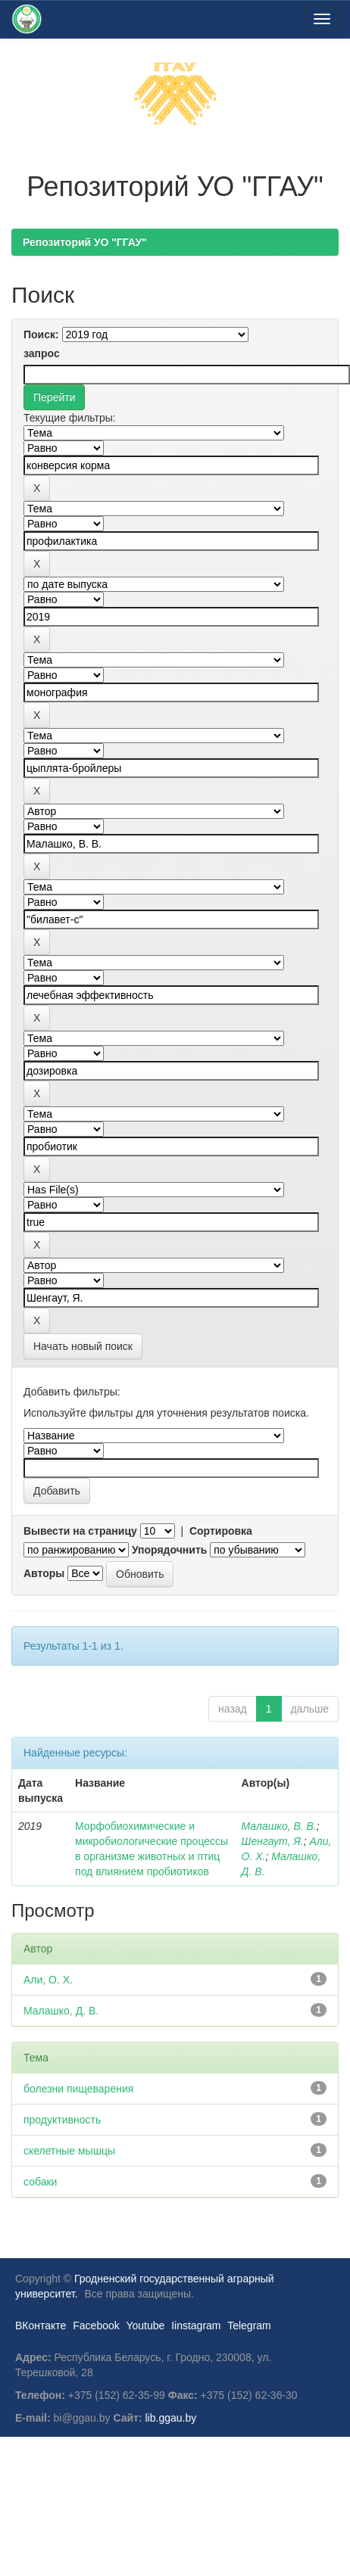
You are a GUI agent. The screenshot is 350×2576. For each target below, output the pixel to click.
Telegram (249, 2325)
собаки (40, 2182)
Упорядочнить (169, 1550)
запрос (41, 353)
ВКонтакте (40, 2325)
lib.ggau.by (171, 2418)
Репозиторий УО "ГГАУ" (85, 242)
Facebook (96, 2325)
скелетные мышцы (69, 2151)
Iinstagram (195, 2325)
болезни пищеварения (78, 2089)
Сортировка (220, 1531)
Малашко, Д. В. (60, 2011)
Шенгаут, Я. (273, 1841)
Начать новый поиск (83, 1346)
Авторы (43, 1573)
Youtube (145, 2325)
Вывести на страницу (80, 1531)
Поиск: (41, 334)
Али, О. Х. (48, 1980)
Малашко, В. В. (279, 1826)
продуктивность (62, 2120)
